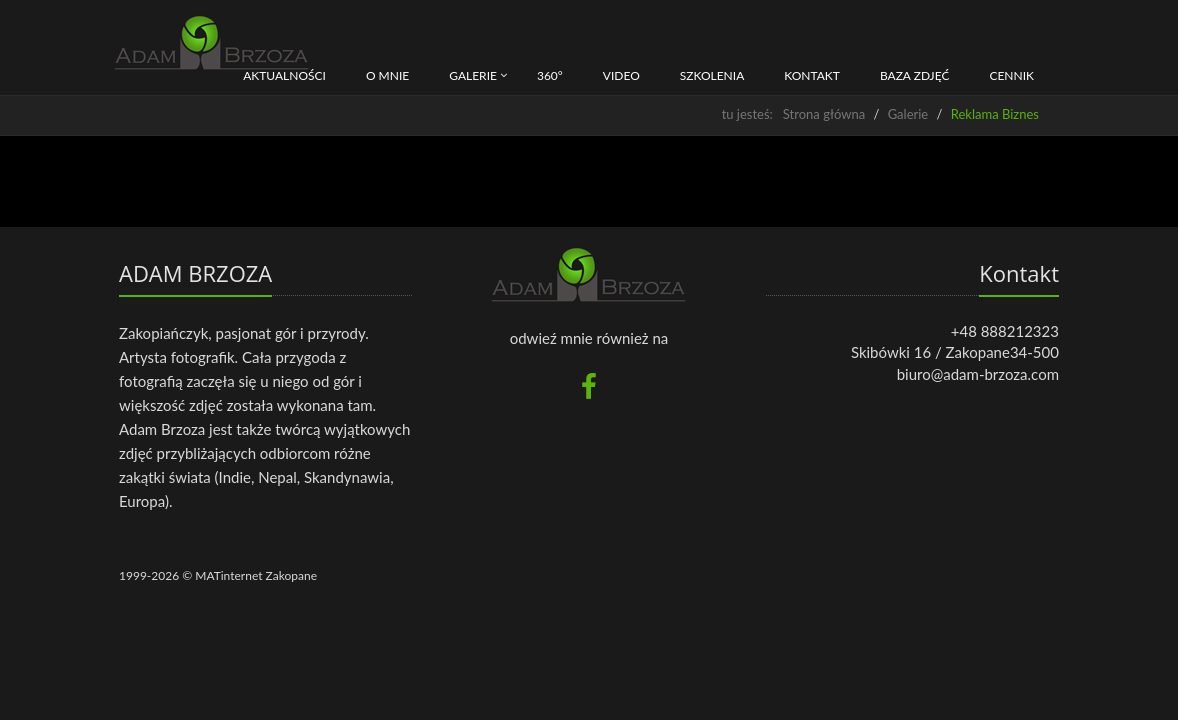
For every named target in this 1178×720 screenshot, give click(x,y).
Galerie (473, 75)
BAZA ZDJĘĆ (915, 75)
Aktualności (284, 75)
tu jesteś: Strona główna (793, 114)
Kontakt (812, 75)
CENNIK (1011, 75)
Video (621, 75)
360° (550, 75)
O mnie (387, 75)
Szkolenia (712, 75)
